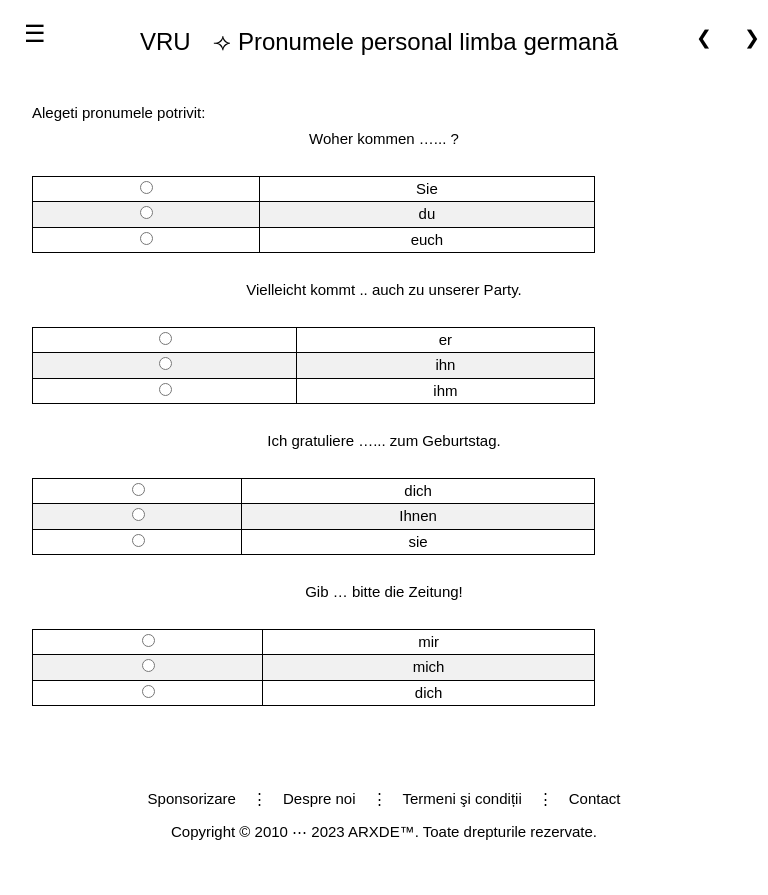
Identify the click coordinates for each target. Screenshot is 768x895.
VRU (165, 41)
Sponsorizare (192, 798)
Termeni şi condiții (462, 798)
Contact (595, 798)
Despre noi (319, 798)
